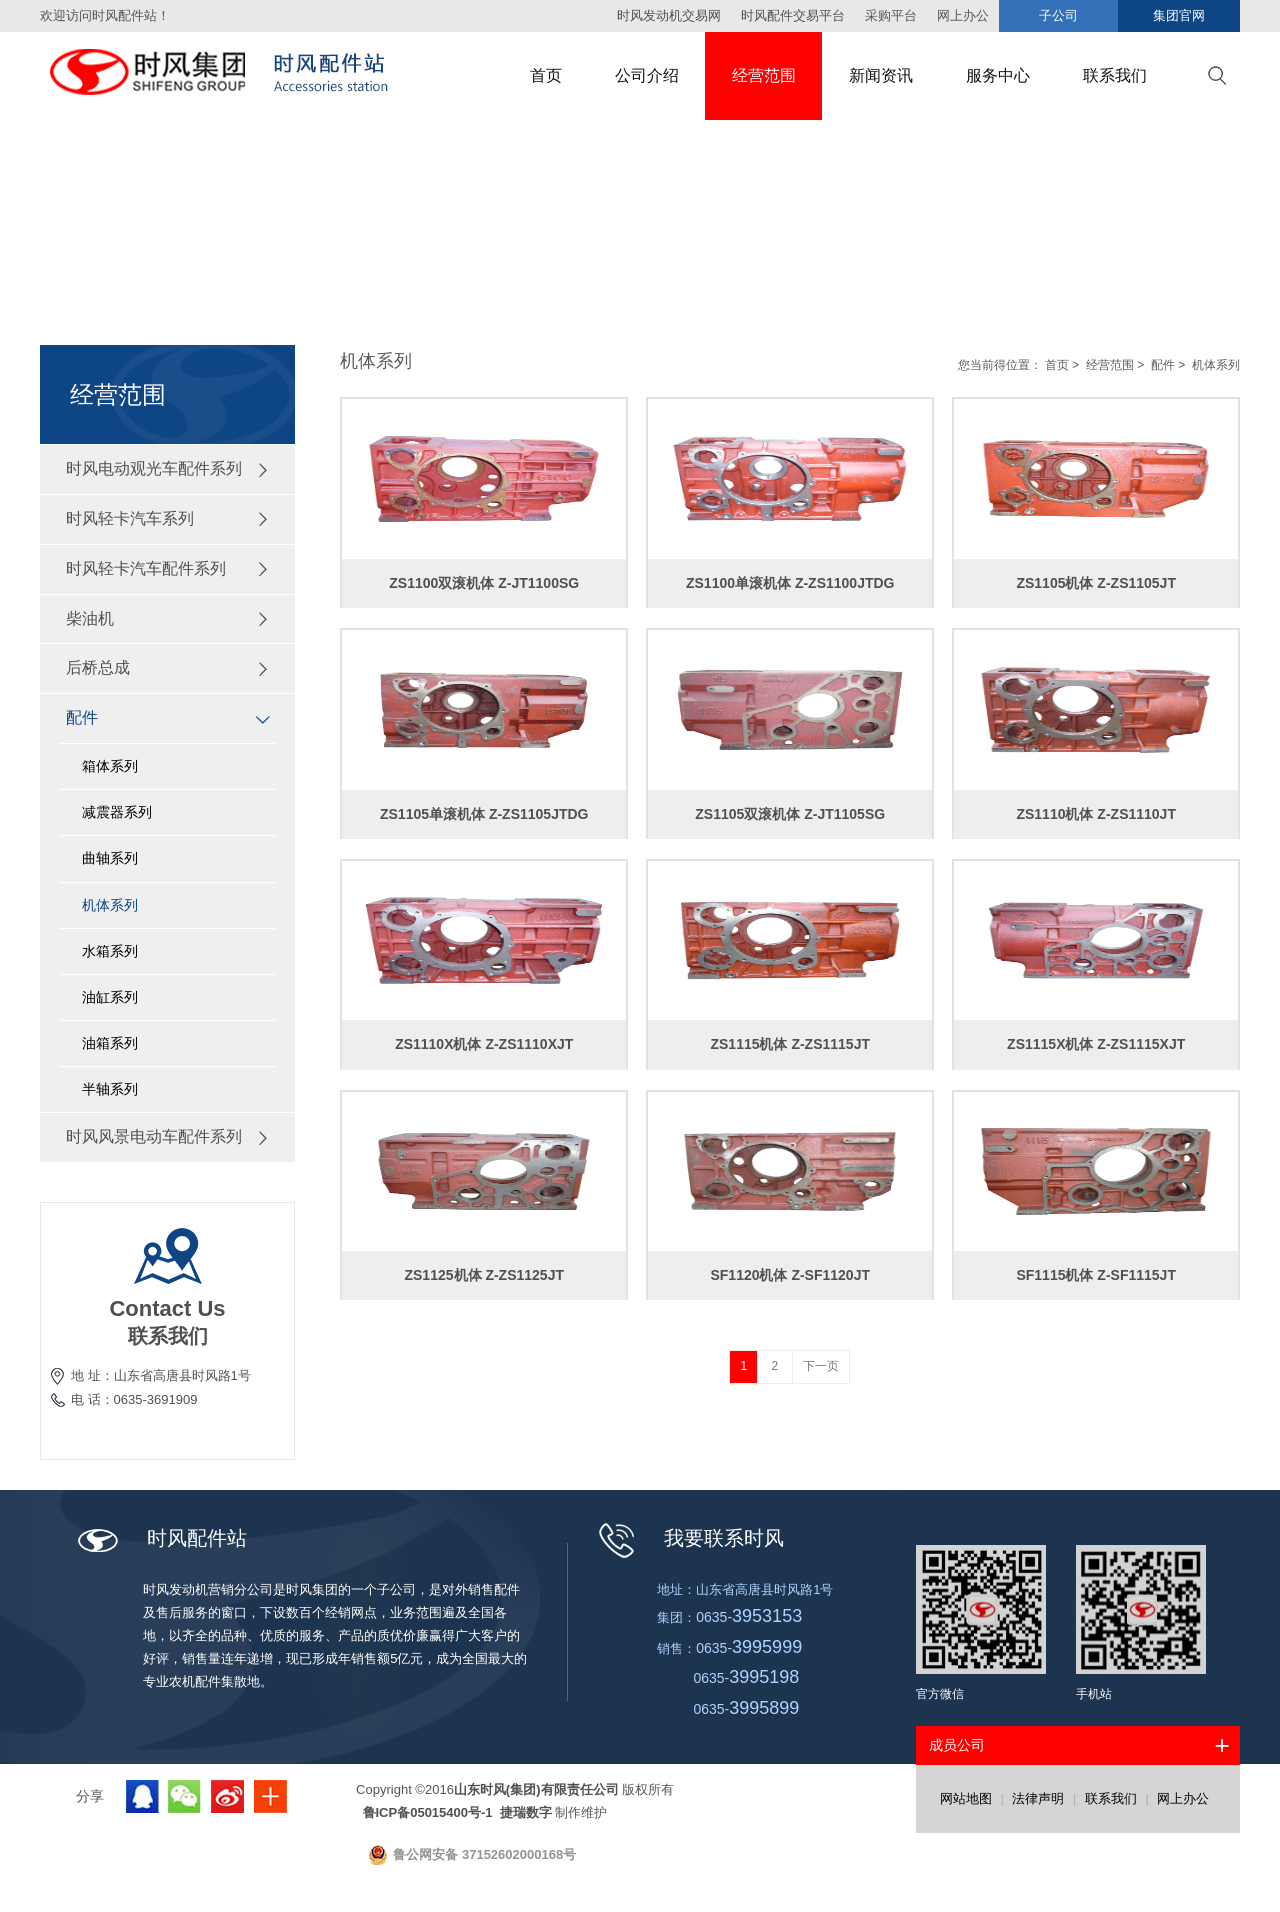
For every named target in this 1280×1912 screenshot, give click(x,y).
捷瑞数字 (524, 1812)
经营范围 (764, 75)
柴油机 (168, 618)
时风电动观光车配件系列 (168, 468)
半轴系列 (110, 1089)
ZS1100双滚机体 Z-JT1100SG (484, 583)
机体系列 (110, 905)
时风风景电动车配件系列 (168, 1136)
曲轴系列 (110, 858)
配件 (168, 717)
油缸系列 (110, 997)
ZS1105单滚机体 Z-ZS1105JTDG (484, 814)
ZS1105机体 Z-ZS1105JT (1096, 583)
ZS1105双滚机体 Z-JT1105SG (790, 814)
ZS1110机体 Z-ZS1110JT (1096, 814)
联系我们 (1115, 75)
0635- (749, 1617)
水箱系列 (110, 951)
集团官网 (1179, 15)
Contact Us (167, 1308)
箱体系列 (110, 766)
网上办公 (1183, 1798)
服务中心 (998, 75)
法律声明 (1038, 1798)
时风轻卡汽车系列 (168, 518)
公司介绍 (647, 75)
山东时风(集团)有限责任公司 (536, 1789)
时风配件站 (197, 1538)
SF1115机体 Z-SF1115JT (1096, 1275)
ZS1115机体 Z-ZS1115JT (790, 1044)
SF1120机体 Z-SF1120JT (790, 1275)
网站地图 (966, 1798)
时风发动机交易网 (669, 15)
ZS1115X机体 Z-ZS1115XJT (1096, 1044)
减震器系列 (117, 812)
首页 (546, 75)
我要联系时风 (724, 1538)
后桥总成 (168, 667)
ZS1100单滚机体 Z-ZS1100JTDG (790, 583)
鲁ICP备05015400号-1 (430, 1812)
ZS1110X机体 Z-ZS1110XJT (484, 1044)
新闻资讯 (881, 75)
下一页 (821, 1366)
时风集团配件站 (235, 76)
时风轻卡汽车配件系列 (168, 568)
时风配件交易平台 (793, 15)
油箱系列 (110, 1043)
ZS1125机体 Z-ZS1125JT (484, 1275)
